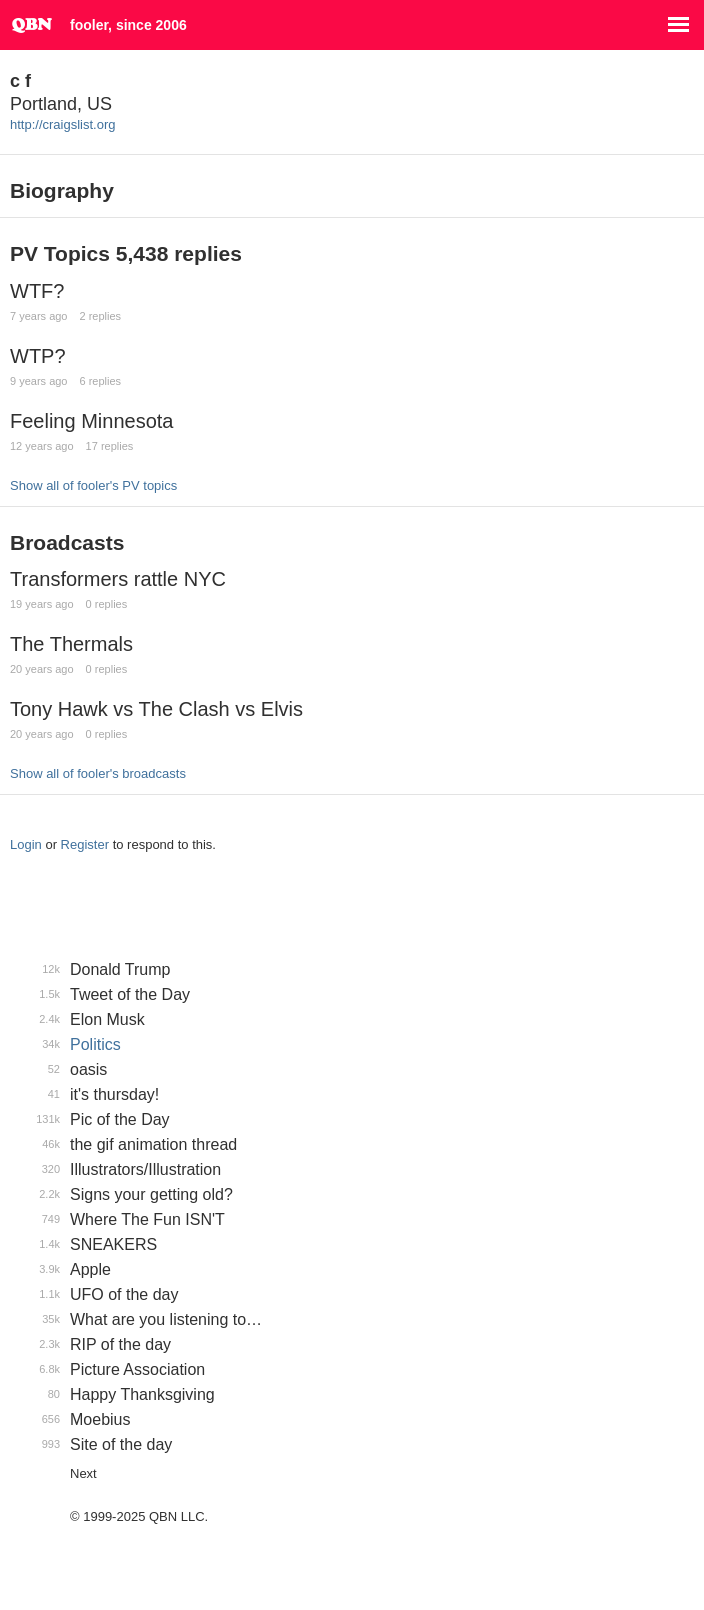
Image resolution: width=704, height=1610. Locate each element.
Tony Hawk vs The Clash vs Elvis (156, 709)
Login (26, 844)
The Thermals (71, 644)
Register (85, 844)
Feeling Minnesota (91, 421)
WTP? (38, 356)
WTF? (37, 291)
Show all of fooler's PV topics (93, 485)
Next (83, 1473)
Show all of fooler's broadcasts (98, 773)
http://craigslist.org (63, 124)
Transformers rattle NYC (118, 579)
